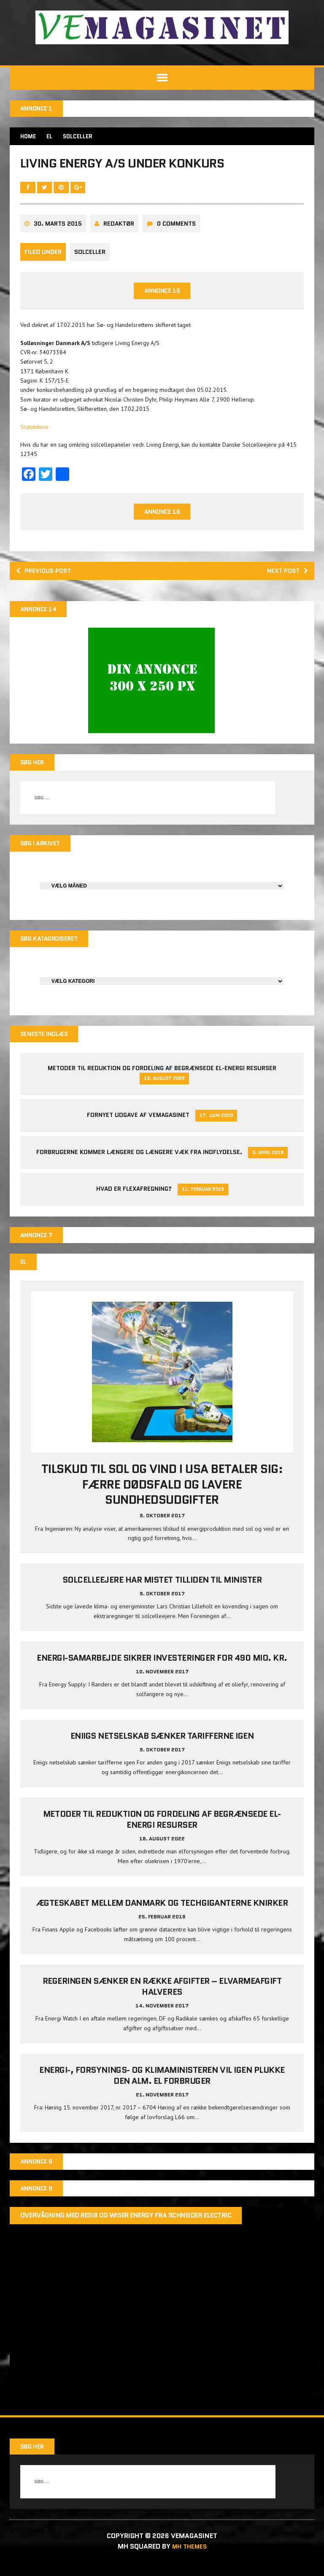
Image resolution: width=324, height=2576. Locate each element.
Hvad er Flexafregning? (134, 1199)
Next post (284, 577)
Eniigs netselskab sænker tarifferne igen (162, 1748)
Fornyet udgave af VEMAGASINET (138, 1126)
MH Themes (189, 2560)
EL (52, 137)
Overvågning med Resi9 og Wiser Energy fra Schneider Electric (126, 2230)
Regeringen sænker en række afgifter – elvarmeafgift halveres (162, 1999)
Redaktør (119, 228)
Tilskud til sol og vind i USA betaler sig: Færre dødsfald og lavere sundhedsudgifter (162, 1497)
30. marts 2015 (59, 228)
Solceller (90, 257)
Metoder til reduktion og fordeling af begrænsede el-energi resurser (162, 1079)
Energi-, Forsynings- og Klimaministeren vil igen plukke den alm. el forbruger (162, 2088)
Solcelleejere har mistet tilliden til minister (162, 1592)
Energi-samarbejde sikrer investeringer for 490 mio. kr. (162, 1670)
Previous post (47, 577)
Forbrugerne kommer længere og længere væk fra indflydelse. (139, 1163)
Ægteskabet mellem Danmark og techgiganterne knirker (162, 1915)
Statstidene (35, 431)
